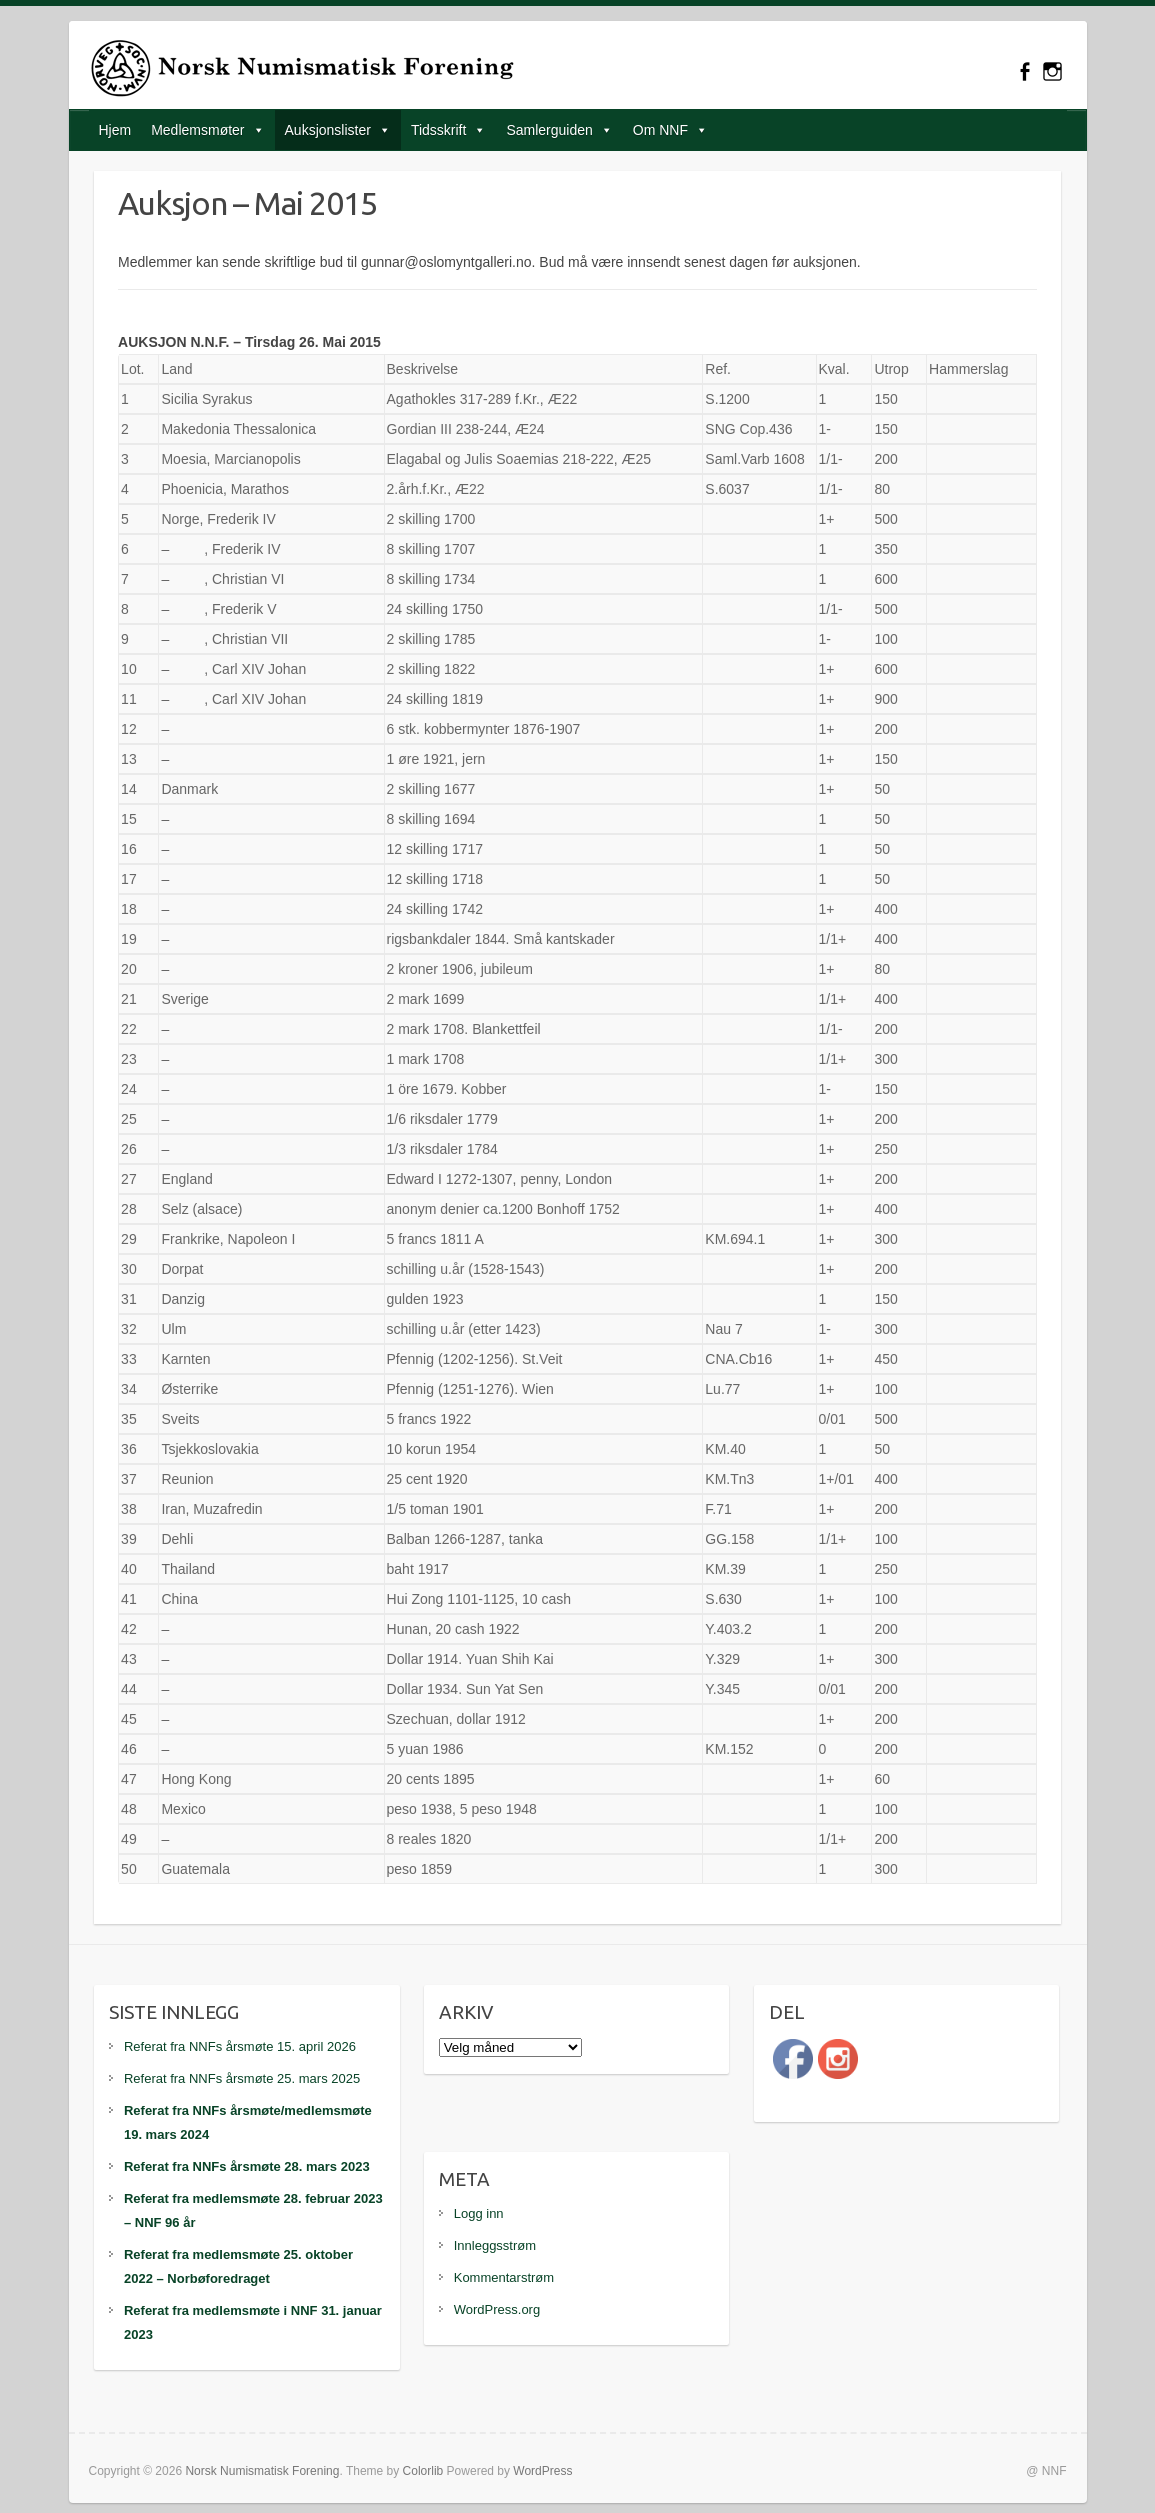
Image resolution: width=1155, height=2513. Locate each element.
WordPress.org (497, 2309)
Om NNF (660, 130)
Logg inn (479, 2213)
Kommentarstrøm (504, 2277)
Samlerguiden (549, 130)
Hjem (115, 130)
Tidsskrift (438, 130)
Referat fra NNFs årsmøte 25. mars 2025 (242, 2078)
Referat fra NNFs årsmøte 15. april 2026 (240, 2046)
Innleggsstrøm (495, 2245)
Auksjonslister (328, 130)
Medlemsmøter (197, 130)
